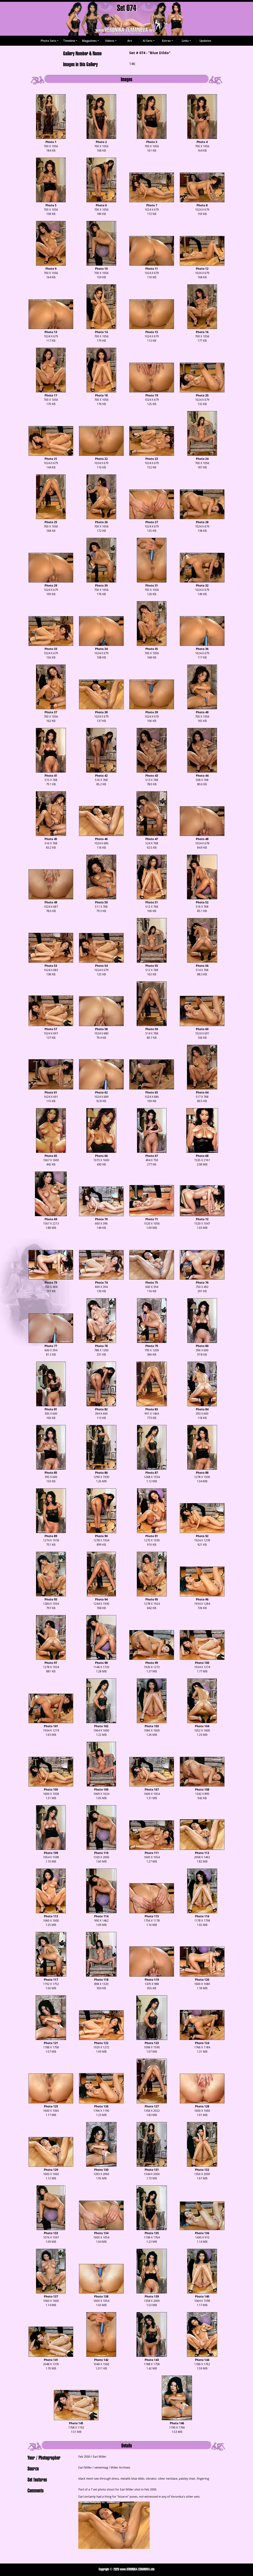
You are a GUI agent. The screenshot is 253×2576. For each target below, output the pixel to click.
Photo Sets (48, 41)
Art (129, 41)
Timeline (69, 41)
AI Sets (147, 41)
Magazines (89, 41)
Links (185, 41)
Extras (166, 41)
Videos (109, 41)
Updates (205, 41)
